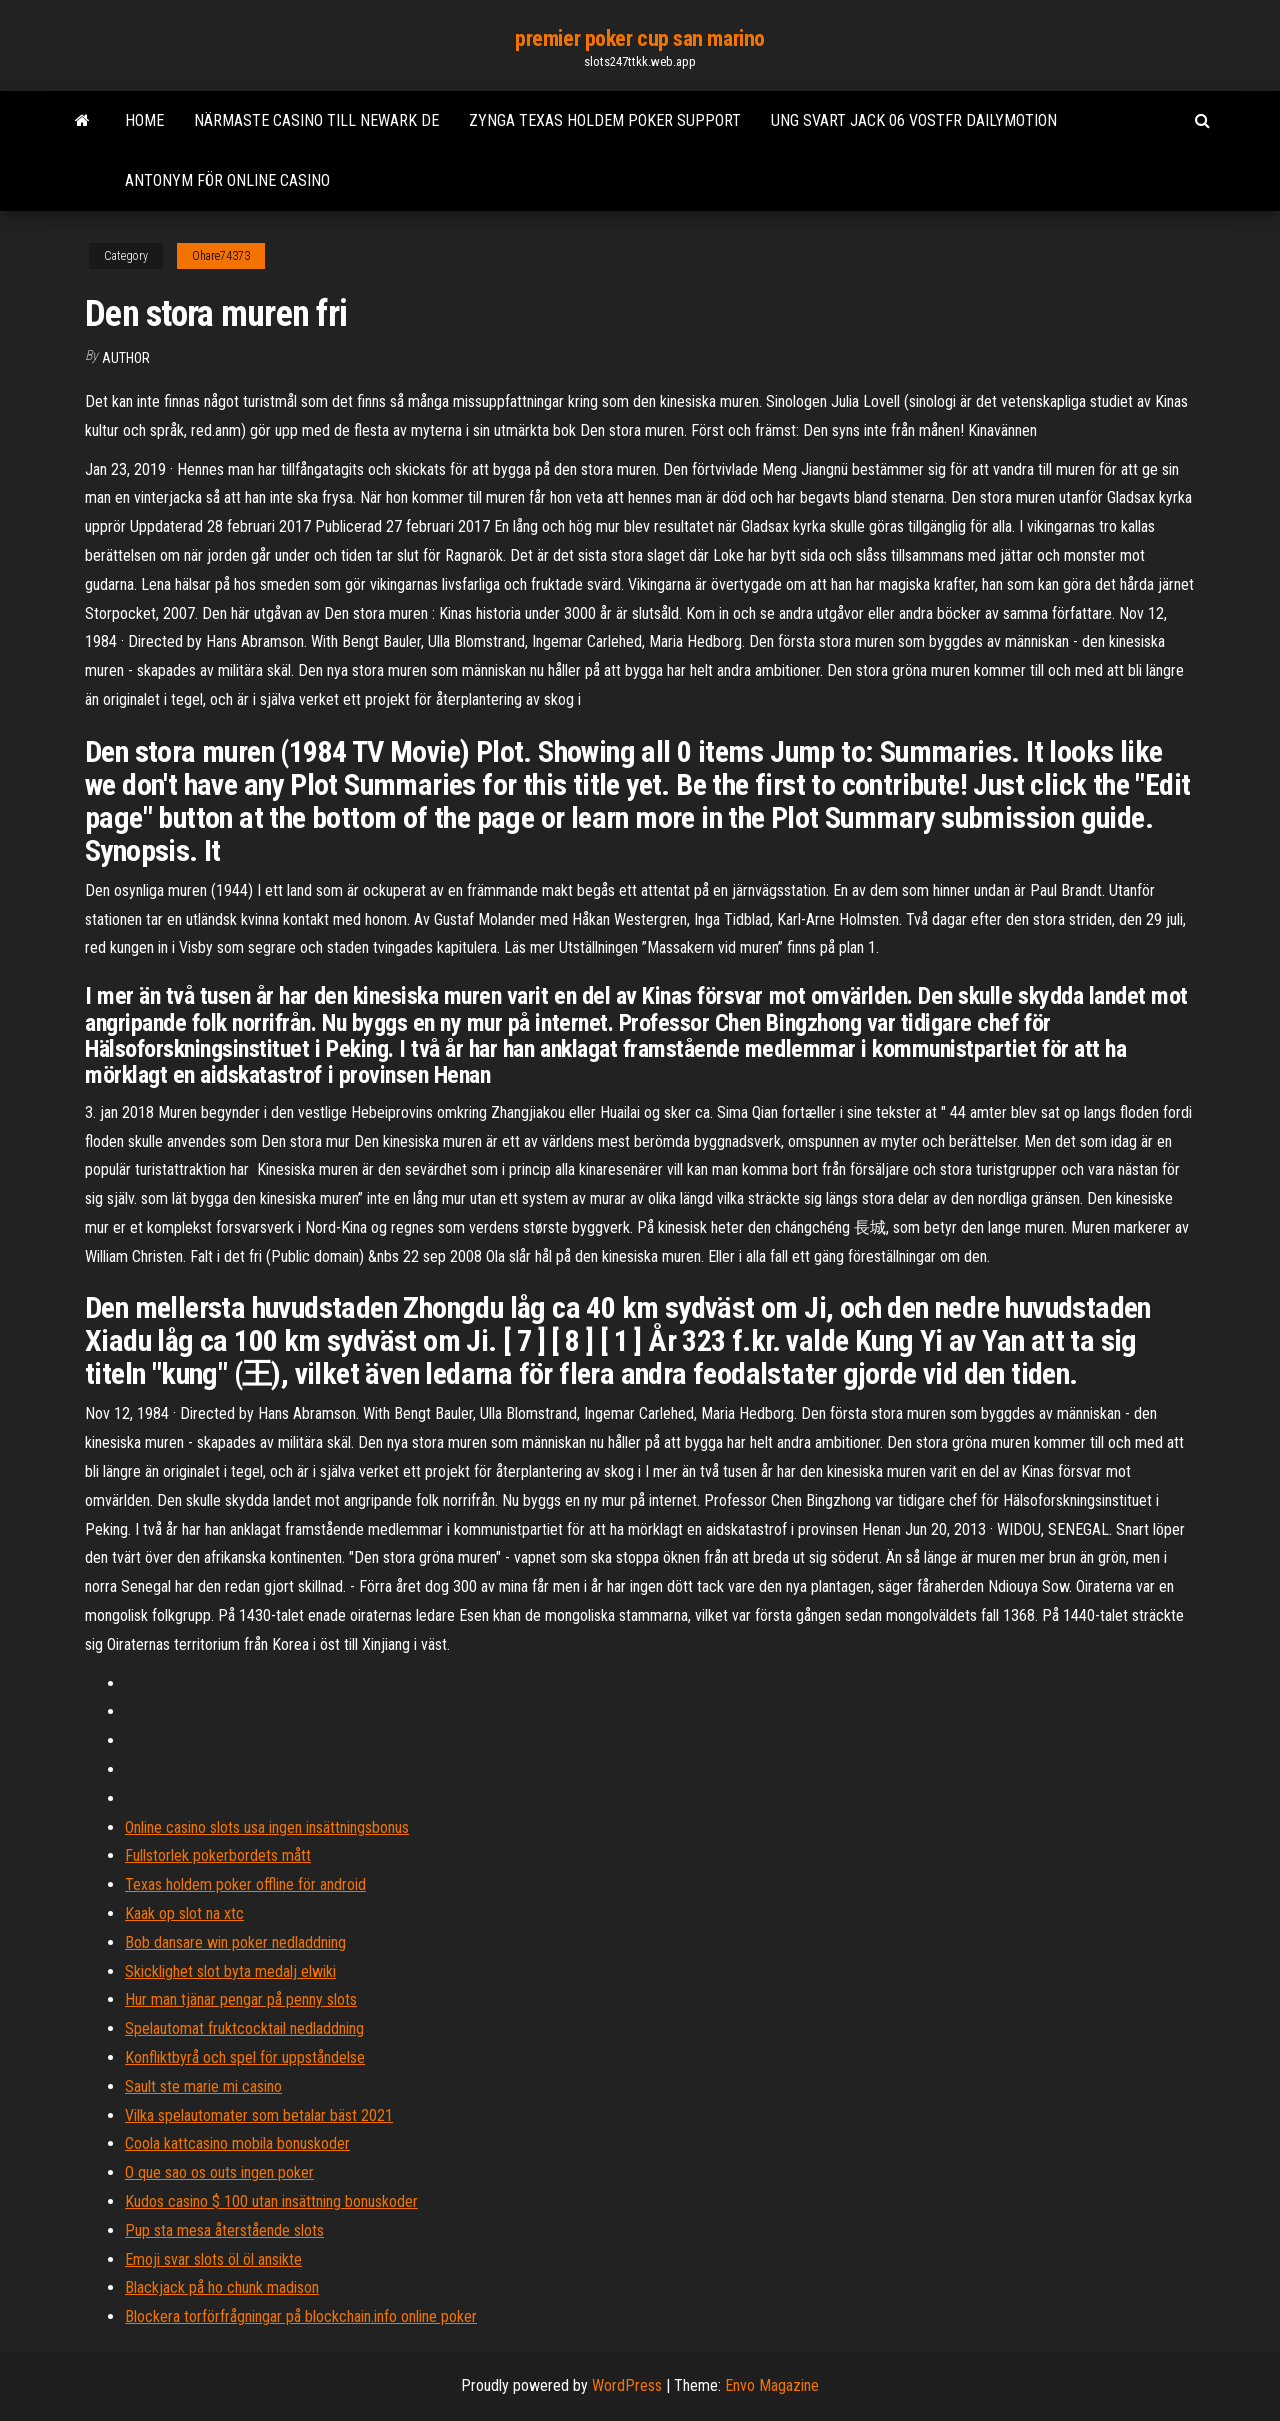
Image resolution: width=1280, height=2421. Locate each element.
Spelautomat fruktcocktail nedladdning (244, 2028)
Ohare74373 (221, 256)
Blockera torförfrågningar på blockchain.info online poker (301, 2316)
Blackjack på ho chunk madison (222, 2287)
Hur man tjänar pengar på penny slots (241, 1999)
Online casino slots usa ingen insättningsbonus (267, 1827)
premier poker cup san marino (640, 38)
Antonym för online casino (227, 180)
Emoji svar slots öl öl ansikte (213, 2259)
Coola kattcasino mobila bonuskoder (237, 2143)
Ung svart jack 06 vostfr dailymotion (914, 120)
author (126, 358)
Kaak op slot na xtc (184, 1913)
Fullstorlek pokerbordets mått (218, 1855)
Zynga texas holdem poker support (605, 120)
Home (144, 120)
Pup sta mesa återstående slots (224, 2230)
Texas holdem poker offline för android (245, 1884)
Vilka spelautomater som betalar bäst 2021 (259, 2115)
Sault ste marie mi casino (203, 2086)
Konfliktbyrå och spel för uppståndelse (245, 2057)
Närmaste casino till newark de (316, 120)
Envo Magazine (772, 2385)
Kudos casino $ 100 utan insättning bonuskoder (271, 2201)
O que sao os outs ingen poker (219, 2172)
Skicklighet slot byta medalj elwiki (230, 1971)
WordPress (627, 2385)
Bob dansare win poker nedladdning (235, 1942)
